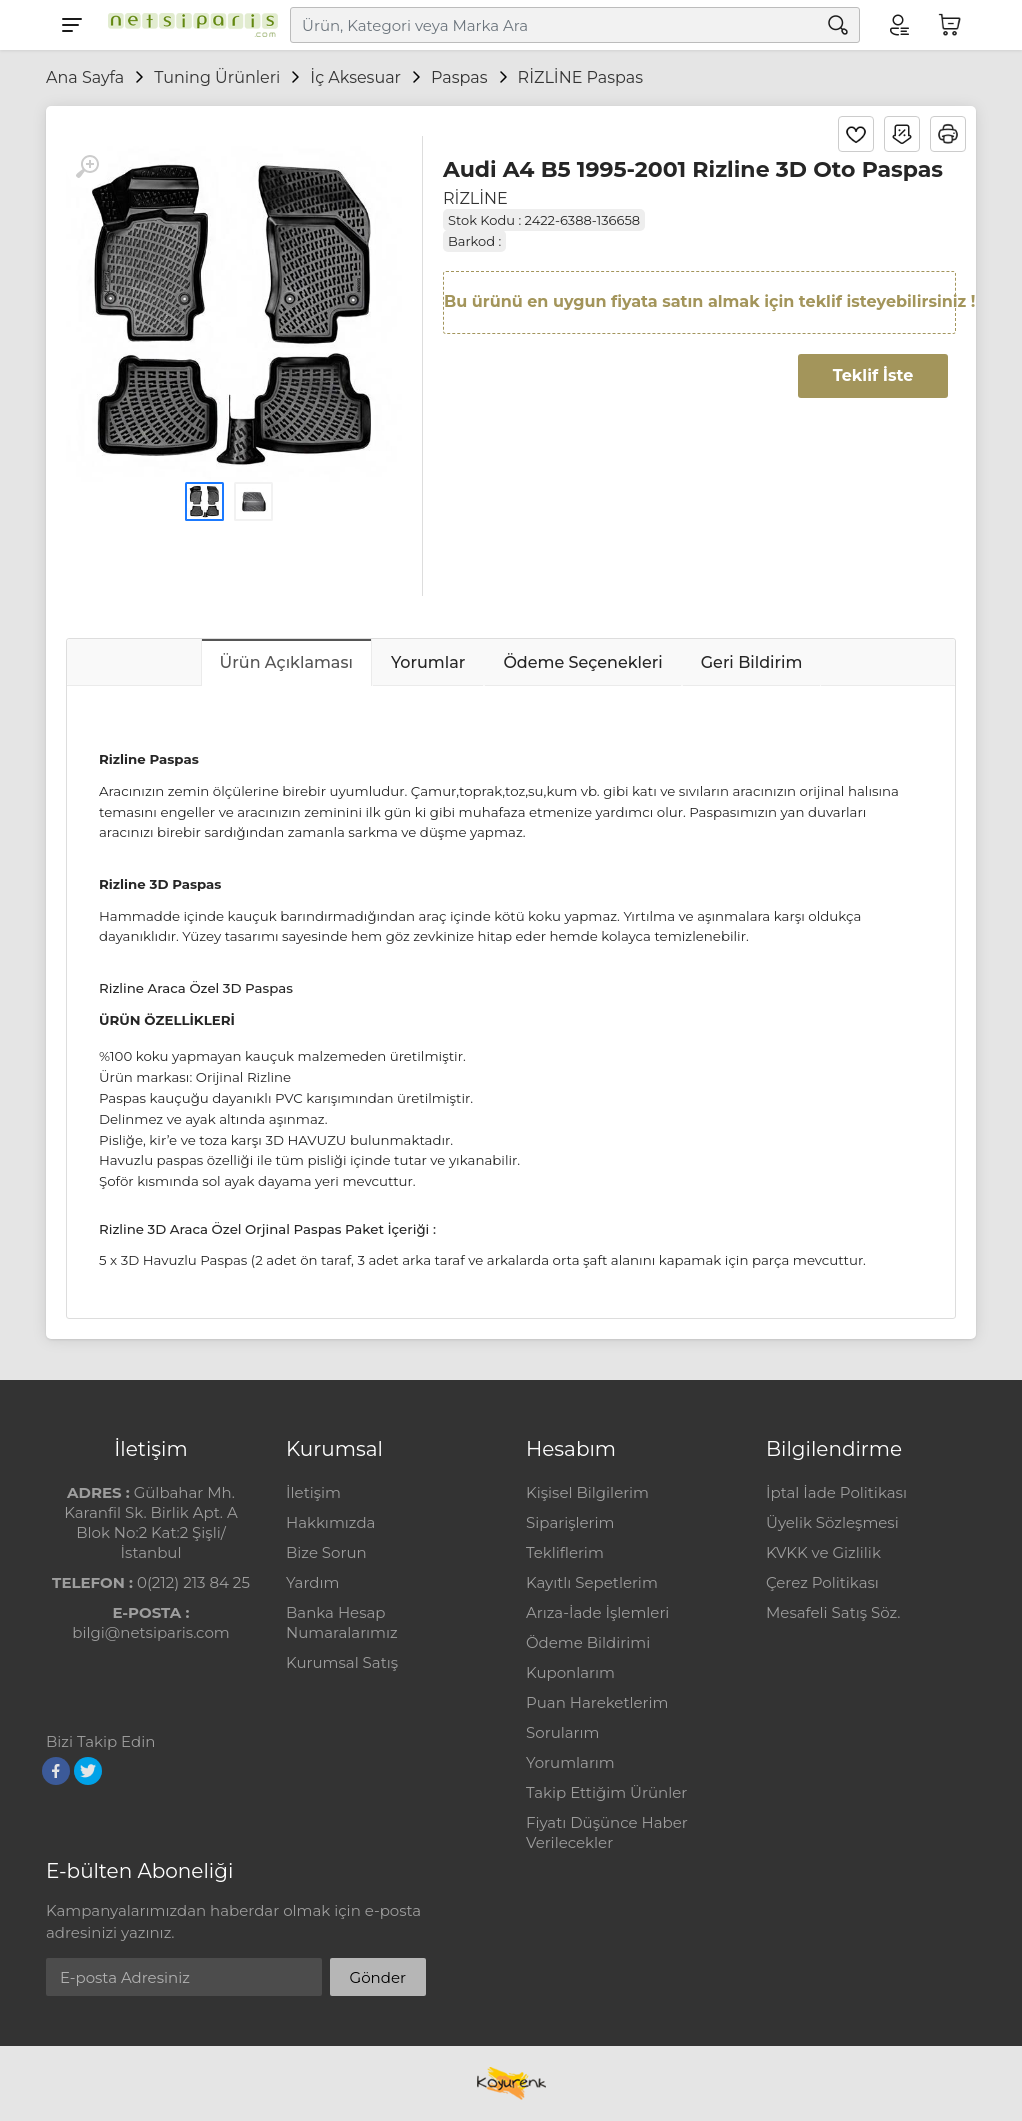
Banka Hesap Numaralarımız (342, 1622)
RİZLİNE (475, 198)
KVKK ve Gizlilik (823, 1552)
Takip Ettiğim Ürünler (606, 1792)
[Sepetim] (950, 25)
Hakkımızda (330, 1522)
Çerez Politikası (822, 1582)
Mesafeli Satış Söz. (833, 1612)
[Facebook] (56, 1771)
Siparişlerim (570, 1522)
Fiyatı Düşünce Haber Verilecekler (607, 1832)
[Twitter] (88, 1771)
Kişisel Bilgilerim (587, 1492)
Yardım (312, 1582)
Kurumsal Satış (342, 1662)
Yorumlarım (570, 1762)
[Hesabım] (898, 25)
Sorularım (562, 1732)
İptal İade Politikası (836, 1492)
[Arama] (838, 25)
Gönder (378, 1977)
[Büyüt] (87, 167)
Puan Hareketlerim (597, 1702)
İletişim (313, 1492)
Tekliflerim (565, 1552)
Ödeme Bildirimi (588, 1642)
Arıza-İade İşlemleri (597, 1612)
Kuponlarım (570, 1672)
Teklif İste (873, 375)
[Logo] (188, 25)
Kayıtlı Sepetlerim (592, 1582)
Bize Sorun (326, 1552)
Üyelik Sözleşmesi (832, 1522)
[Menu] (72, 25)
